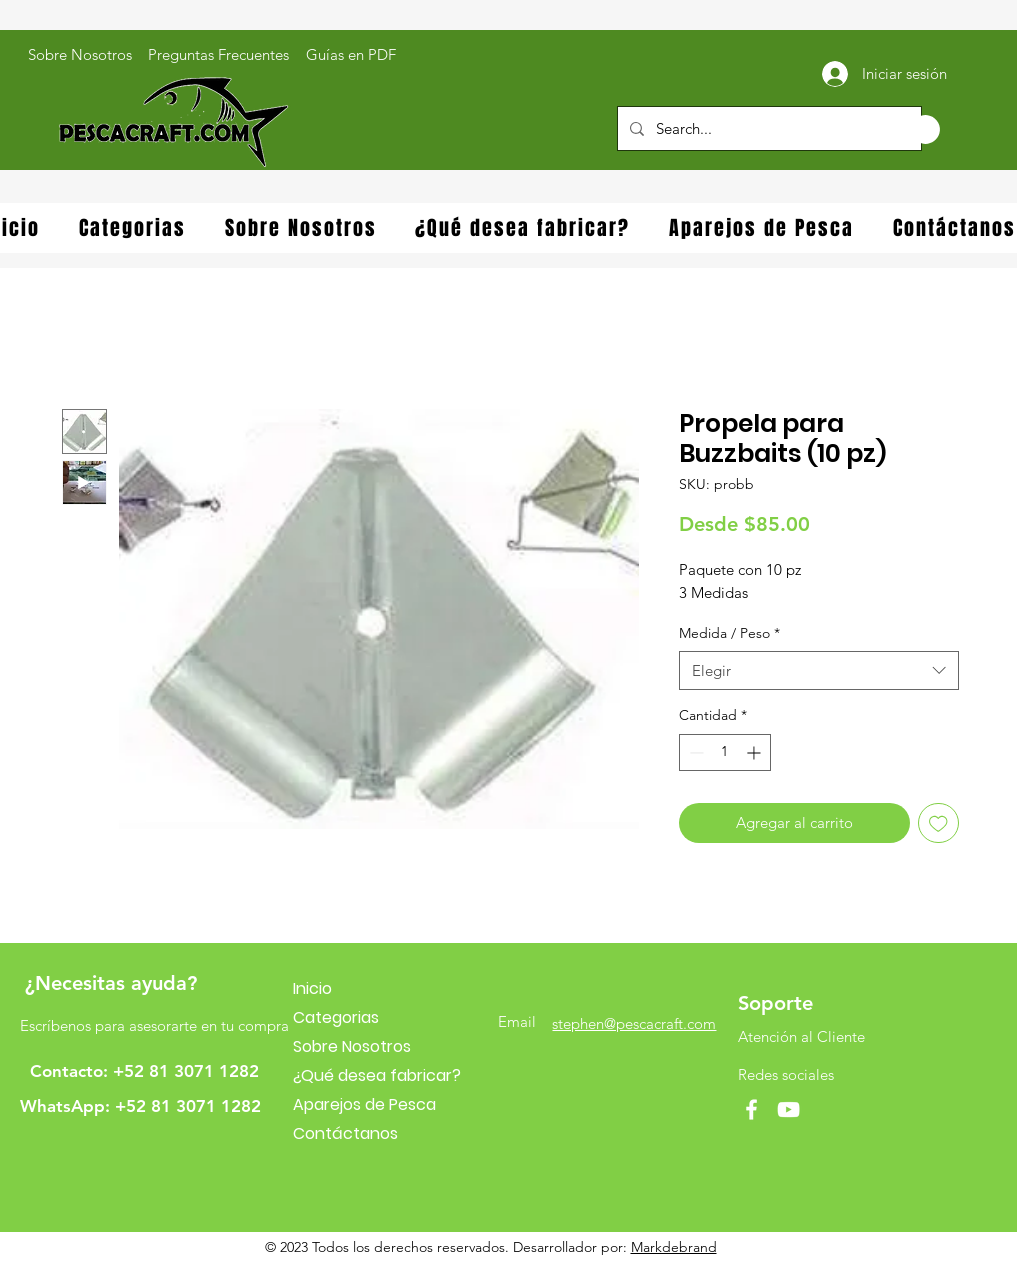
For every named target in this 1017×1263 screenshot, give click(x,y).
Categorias (336, 1017)
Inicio (312, 988)
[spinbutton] (725, 752)
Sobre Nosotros (352, 1046)
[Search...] (767, 128)
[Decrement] (694, 752)
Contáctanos (345, 1133)
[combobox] (819, 670)
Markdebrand (674, 1247)
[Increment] (755, 752)
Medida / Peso (729, 633)
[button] (904, 129)
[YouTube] (788, 1109)
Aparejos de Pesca (364, 1104)
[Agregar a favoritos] (938, 823)
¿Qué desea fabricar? (377, 1075)
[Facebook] (751, 1109)
